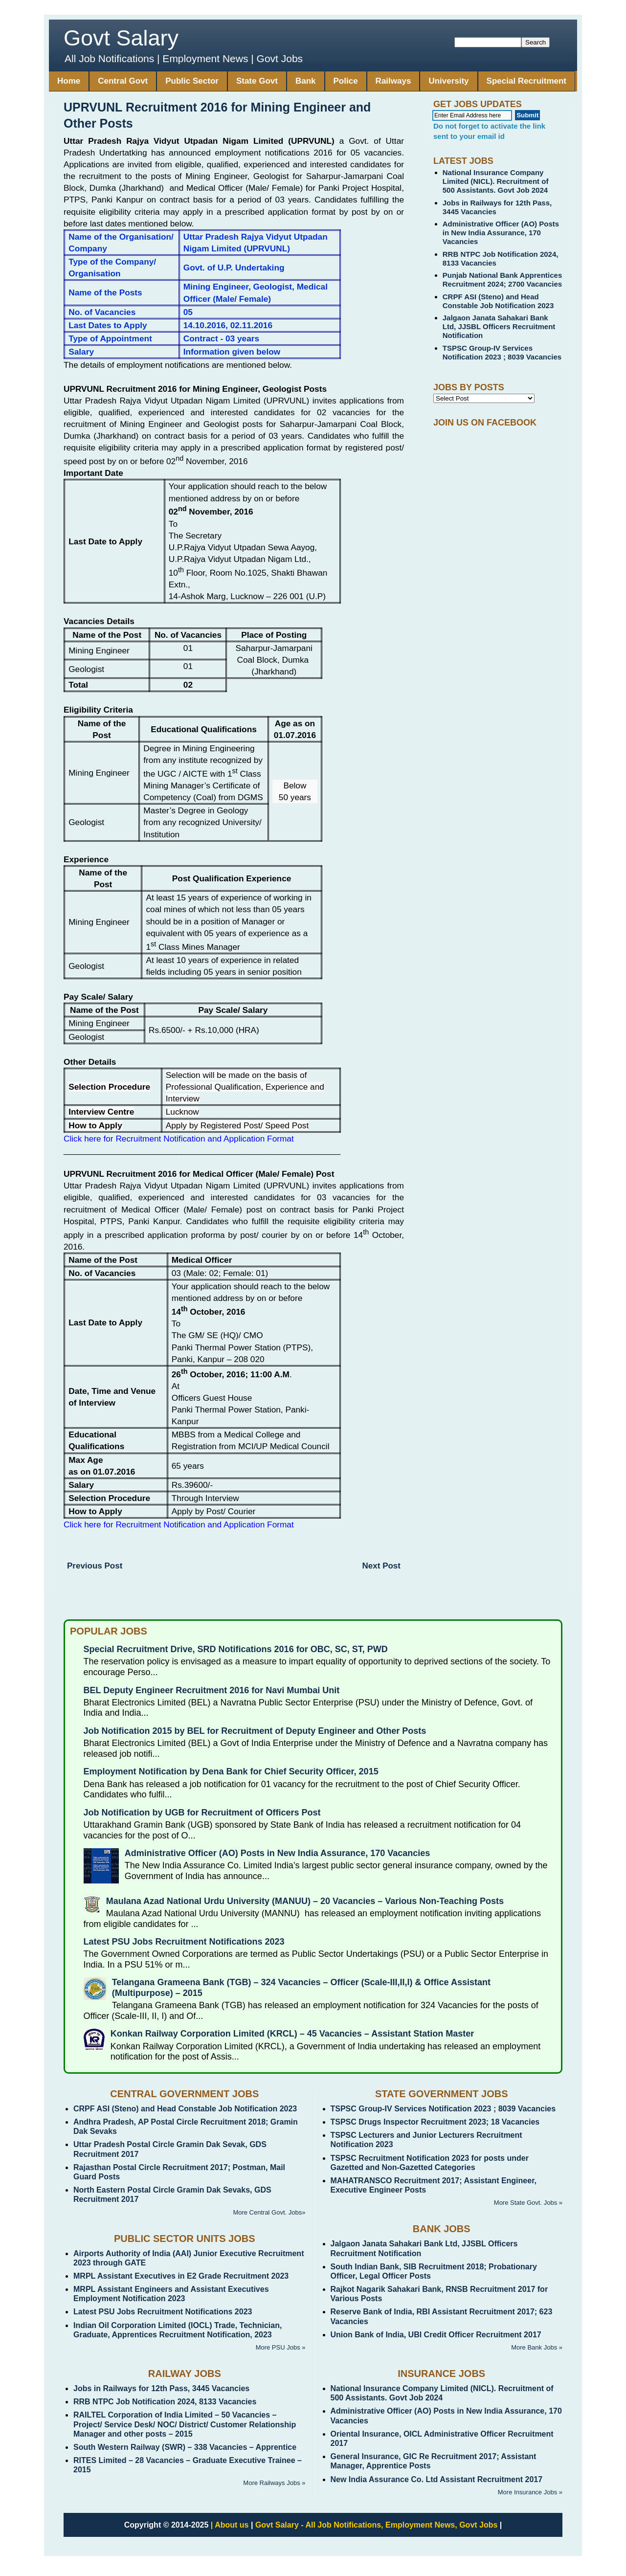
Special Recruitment (526, 81)
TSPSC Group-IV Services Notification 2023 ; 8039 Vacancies (502, 352)
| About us (230, 2525)
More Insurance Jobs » (530, 2492)
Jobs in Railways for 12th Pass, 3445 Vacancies (161, 2388)
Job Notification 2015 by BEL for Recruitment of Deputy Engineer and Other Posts (255, 1731)
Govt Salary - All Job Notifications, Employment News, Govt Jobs (376, 2525)
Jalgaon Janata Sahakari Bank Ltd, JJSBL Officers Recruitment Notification (499, 326)
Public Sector (192, 81)
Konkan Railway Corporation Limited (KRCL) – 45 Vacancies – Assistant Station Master (292, 2033)
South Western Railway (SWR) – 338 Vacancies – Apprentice (184, 2447)
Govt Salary (121, 37)
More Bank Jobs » (536, 2347)
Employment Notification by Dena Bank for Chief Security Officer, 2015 (231, 1771)
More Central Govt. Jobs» (269, 2212)
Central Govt (123, 81)
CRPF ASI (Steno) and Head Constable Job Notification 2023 (498, 301)
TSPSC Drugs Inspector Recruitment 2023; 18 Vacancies (435, 2122)
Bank (305, 81)
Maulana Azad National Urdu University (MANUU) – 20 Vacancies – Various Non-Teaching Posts (305, 1901)
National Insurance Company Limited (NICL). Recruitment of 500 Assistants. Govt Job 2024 (496, 181)
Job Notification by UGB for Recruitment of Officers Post (202, 1812)
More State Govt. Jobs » (528, 2202)
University (448, 81)
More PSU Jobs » (281, 2347)
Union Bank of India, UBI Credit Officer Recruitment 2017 (436, 2334)
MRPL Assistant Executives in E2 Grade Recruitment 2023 (181, 2276)
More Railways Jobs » (274, 2482)
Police (346, 81)
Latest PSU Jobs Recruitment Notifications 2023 (184, 1942)
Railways (393, 81)
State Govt (257, 81)
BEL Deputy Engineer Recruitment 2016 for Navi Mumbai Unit (212, 1690)
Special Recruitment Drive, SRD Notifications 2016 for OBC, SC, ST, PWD (236, 1649)
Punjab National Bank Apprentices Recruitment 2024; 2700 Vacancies (502, 279)
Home (68, 81)
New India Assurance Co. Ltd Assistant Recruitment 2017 (437, 2479)
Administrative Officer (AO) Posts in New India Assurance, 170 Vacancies (501, 233)
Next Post (381, 1565)
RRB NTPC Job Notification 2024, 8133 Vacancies (164, 2401)
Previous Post (94, 1565)
